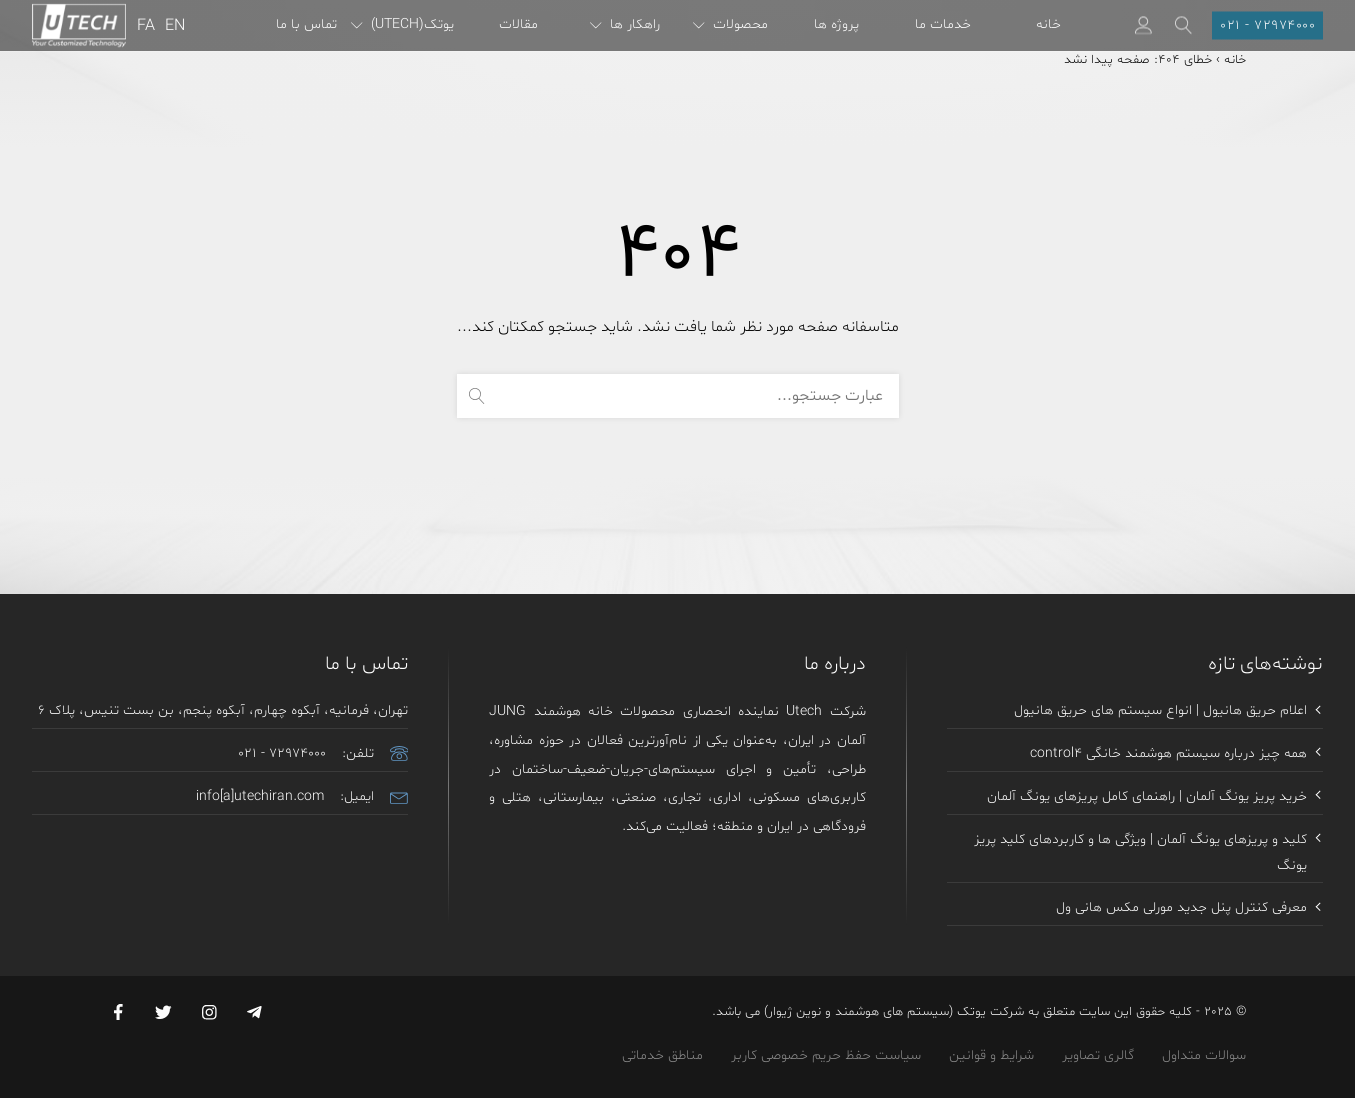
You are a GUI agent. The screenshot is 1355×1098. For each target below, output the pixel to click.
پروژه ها (836, 24)
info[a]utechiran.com (260, 798)
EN (175, 26)
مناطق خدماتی (662, 1058)
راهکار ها (625, 24)
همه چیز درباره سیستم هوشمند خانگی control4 (1168, 755)
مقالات (518, 24)
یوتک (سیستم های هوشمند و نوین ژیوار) (875, 1016)
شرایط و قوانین (991, 1058)
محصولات (730, 24)
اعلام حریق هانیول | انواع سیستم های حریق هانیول (1160, 712)
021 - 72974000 (282, 755)
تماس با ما (306, 24)
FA (146, 26)
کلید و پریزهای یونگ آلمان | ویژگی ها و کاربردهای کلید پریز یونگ (1140, 854)
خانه (1048, 24)
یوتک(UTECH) (402, 24)
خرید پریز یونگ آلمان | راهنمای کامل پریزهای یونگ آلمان (1147, 798)
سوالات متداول (1204, 1058)
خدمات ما (943, 24)
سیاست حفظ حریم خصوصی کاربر (826, 1058)
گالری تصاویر (1098, 1058)
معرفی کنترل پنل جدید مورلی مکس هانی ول (1181, 910)
